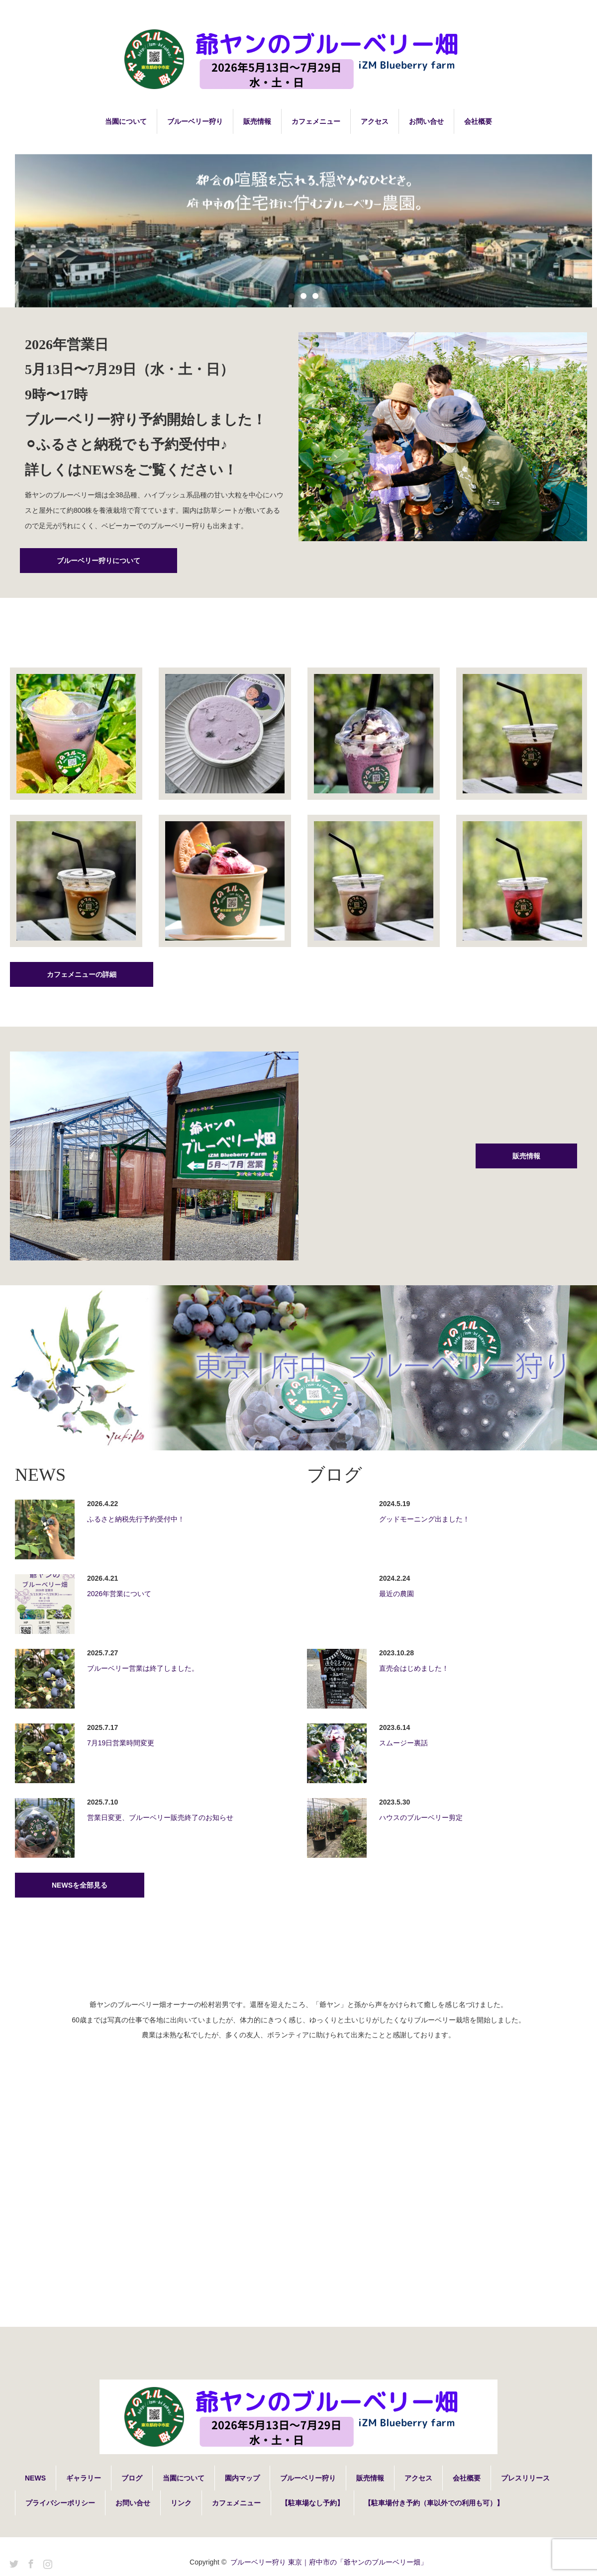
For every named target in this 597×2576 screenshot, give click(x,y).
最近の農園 (396, 1594)
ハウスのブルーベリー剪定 (421, 1817)
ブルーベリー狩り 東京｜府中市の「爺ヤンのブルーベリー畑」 (328, 2562)
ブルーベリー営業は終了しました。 (143, 1668)
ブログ (131, 2478)
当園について (126, 121)
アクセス (375, 121)
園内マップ (242, 2478)
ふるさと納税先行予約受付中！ (136, 1519)
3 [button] (315, 296)
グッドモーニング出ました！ (424, 1519)
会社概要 (478, 121)
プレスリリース (525, 2478)
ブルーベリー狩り (195, 121)
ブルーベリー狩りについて (98, 561)
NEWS (35, 2478)
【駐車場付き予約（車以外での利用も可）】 (433, 2503)
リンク (181, 2503)
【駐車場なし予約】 (312, 2503)
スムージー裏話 (403, 1743)
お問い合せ (426, 121)
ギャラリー (83, 2478)
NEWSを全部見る (79, 1885)
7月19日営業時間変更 (120, 1743)
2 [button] (303, 296)
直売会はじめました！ (414, 1668)
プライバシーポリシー (60, 2503)
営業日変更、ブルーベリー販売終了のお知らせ (160, 1817)
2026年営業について (119, 1594)
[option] (303, 227)
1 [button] (292, 296)
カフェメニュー (316, 121)
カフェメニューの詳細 (81, 974)
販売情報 (257, 121)
